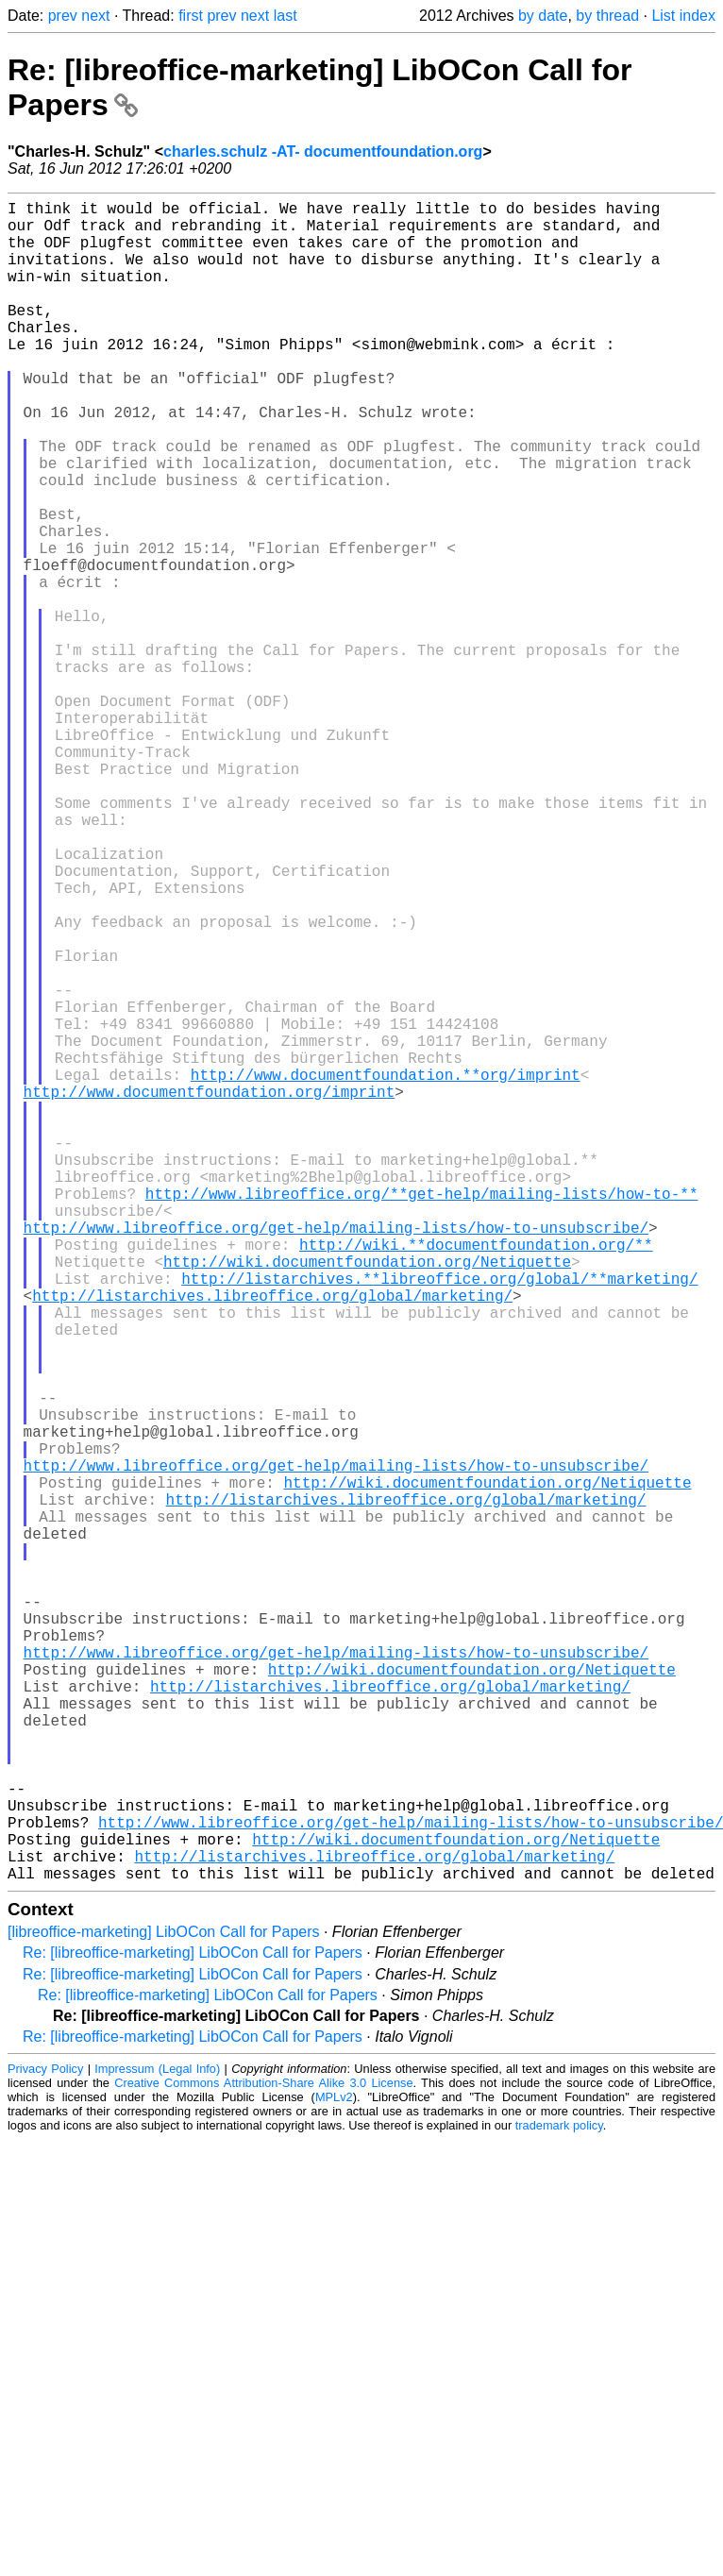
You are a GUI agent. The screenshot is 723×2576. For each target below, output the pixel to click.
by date (542, 16)
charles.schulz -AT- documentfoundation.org (322, 151)
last (285, 16)
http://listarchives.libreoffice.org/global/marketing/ (272, 1540)
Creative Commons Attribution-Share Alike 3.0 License (263, 2457)
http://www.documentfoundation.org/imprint (209, 1291)
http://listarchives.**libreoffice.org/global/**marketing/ (439, 1519)
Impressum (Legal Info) (157, 2442)
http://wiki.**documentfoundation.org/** (475, 1478)
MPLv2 (334, 2471)
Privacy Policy (45, 2442)
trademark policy (559, 2499)
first (190, 16)
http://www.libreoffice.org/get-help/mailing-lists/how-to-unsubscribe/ (336, 1457)
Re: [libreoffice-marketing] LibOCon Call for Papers (192, 2326)
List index (683, 16)
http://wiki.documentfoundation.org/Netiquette (367, 1499)
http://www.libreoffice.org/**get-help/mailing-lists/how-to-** (421, 1416)
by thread (607, 16)
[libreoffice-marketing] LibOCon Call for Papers (164, 2306)
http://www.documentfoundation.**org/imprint (385, 1270)
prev (62, 16)
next (95, 16)
